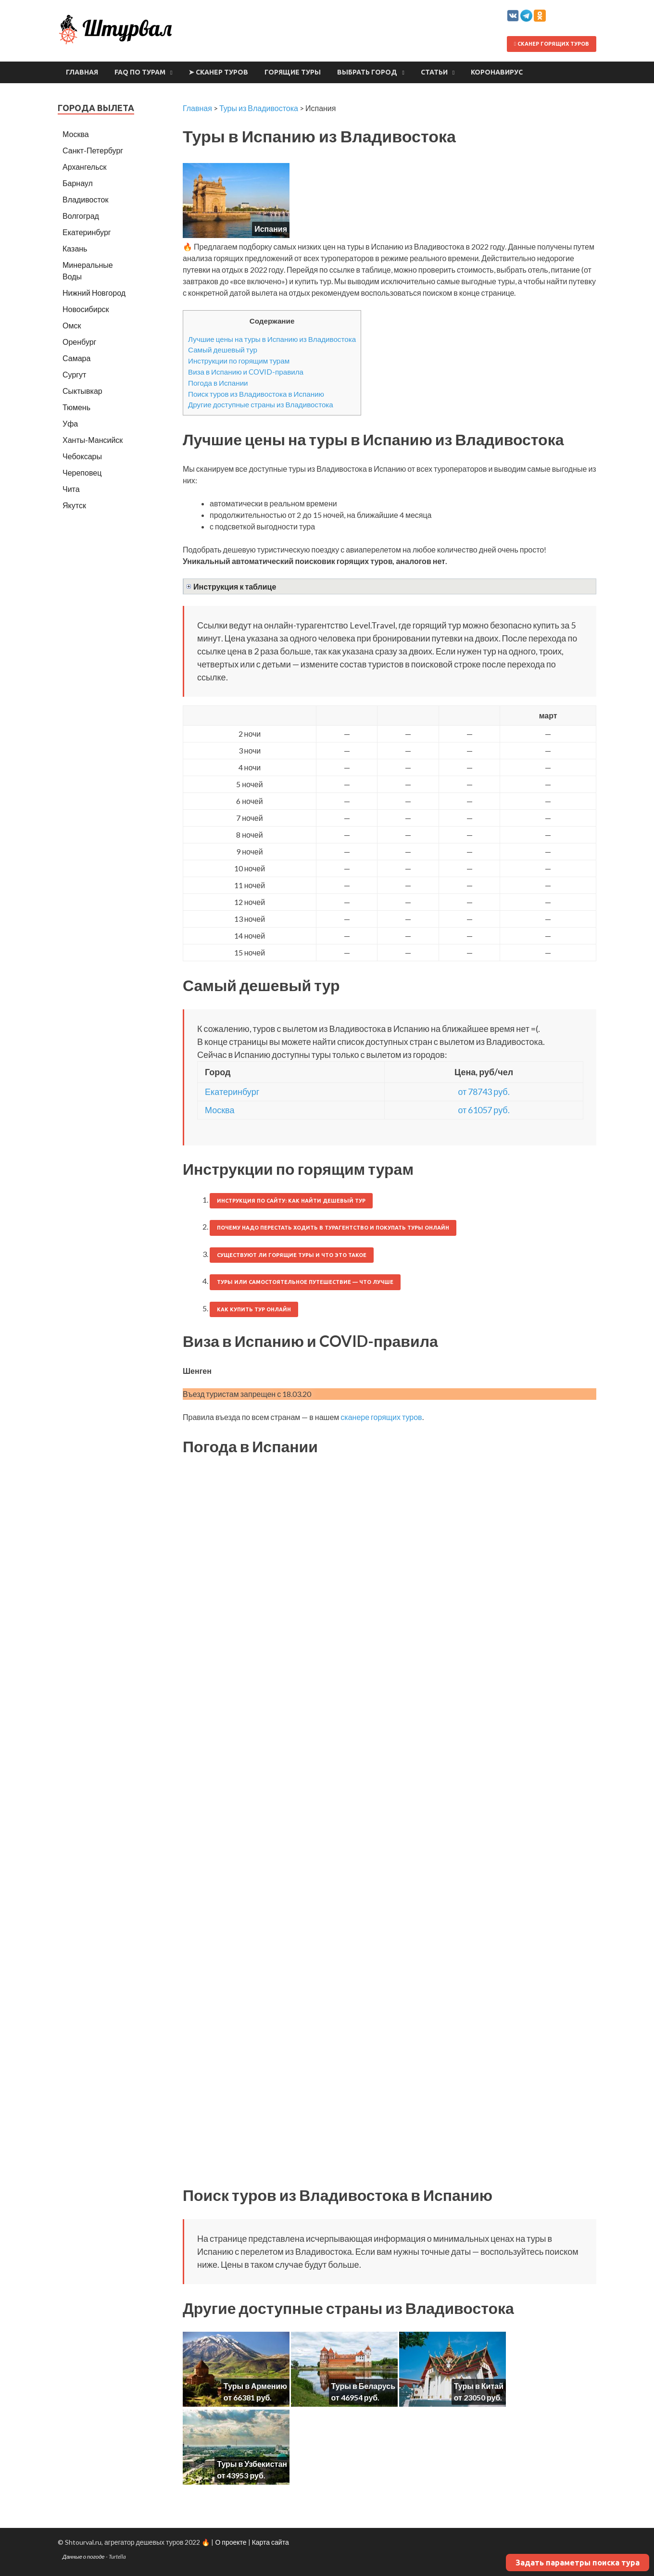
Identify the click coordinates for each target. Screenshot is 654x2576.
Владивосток (85, 199)
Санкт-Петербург (93, 150)
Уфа (70, 423)
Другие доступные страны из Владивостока (260, 404)
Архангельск (84, 166)
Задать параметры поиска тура (578, 2562)
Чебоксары (82, 456)
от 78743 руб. (483, 1091)
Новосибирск (86, 309)
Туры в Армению (255, 2385)
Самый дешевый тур (222, 349)
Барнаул (78, 183)
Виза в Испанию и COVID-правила (245, 371)
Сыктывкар (82, 390)
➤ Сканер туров (218, 72)
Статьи (434, 72)
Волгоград (81, 215)
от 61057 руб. (483, 1110)
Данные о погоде (84, 2556)
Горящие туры (292, 72)
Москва (219, 1110)
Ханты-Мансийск (93, 439)
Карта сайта (270, 2542)
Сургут (74, 374)
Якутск (74, 505)
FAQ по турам (139, 72)
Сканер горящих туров (551, 44)
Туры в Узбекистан (252, 2463)
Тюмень (76, 407)
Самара (76, 358)
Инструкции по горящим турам (238, 360)
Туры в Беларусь (363, 2385)
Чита (71, 488)
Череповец (82, 472)
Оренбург (79, 341)
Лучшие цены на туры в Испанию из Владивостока (272, 339)
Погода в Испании (218, 382)
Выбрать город (367, 72)
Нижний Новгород (94, 292)
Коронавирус (497, 72)
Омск (72, 325)
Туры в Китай (478, 2385)
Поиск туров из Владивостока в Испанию (256, 394)
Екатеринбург (232, 1091)
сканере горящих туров (381, 1416)
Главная (82, 72)
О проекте (230, 2542)
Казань (75, 248)
